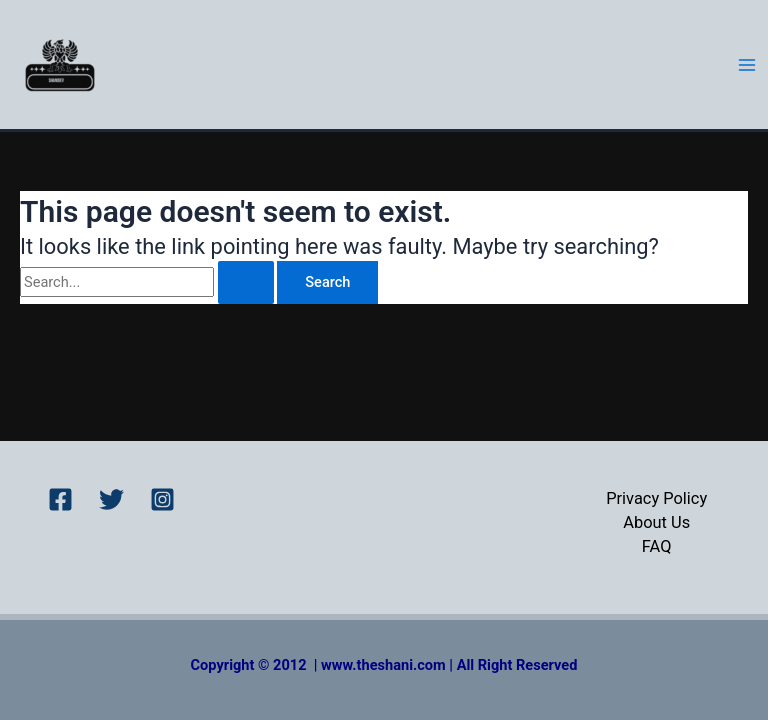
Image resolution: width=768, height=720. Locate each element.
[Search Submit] (246, 282)
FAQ (657, 546)
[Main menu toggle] (747, 65)
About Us (656, 522)
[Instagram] (162, 499)
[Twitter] (111, 499)
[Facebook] (60, 499)
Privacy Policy (656, 498)
